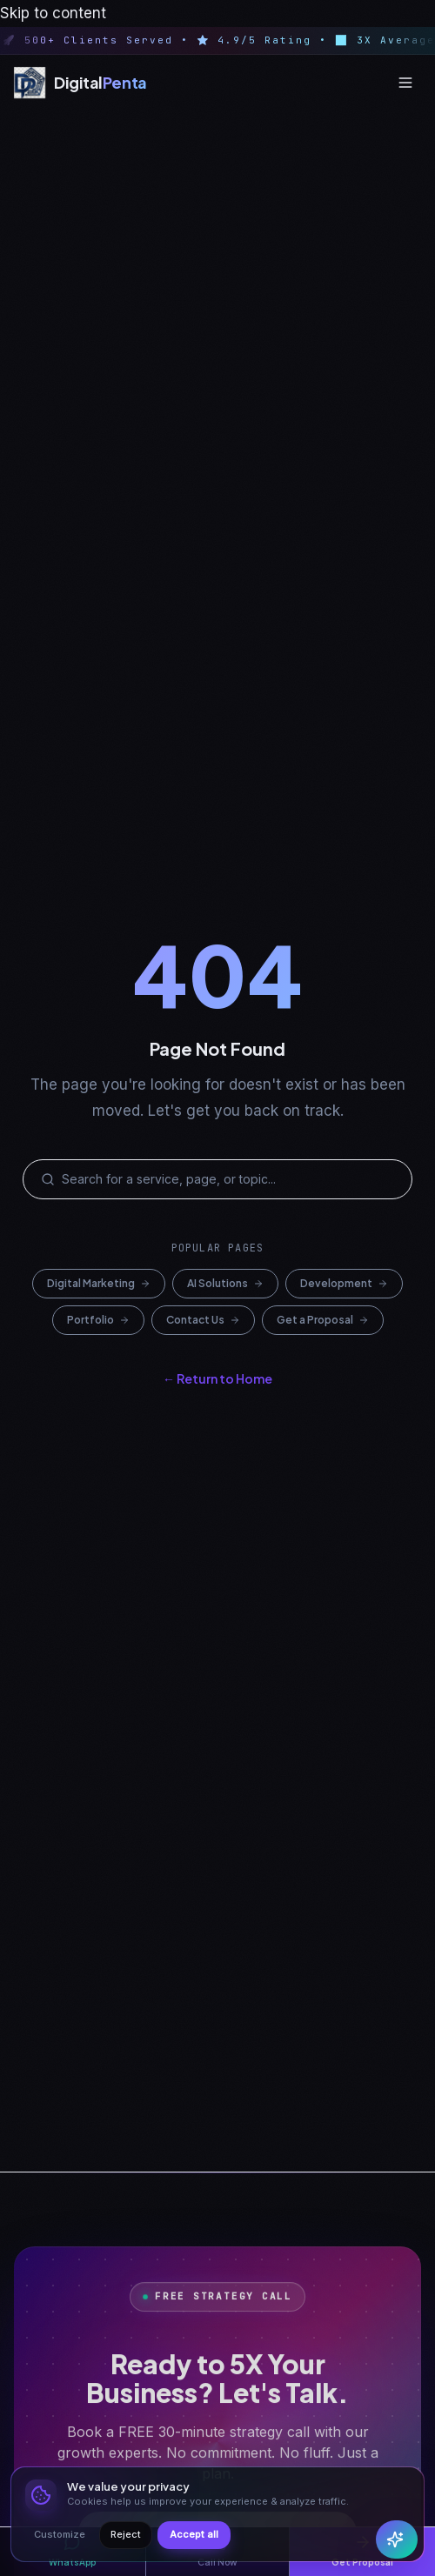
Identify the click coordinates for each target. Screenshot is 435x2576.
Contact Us (203, 1319)
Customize (59, 2534)
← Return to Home (217, 1378)
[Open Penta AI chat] (397, 2539)
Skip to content (53, 13)
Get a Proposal (323, 1319)
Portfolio (98, 1319)
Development (344, 1283)
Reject (125, 2534)
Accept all (194, 2534)
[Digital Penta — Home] (80, 82)
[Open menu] (405, 82)
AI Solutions (225, 1283)
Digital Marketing (99, 1283)
